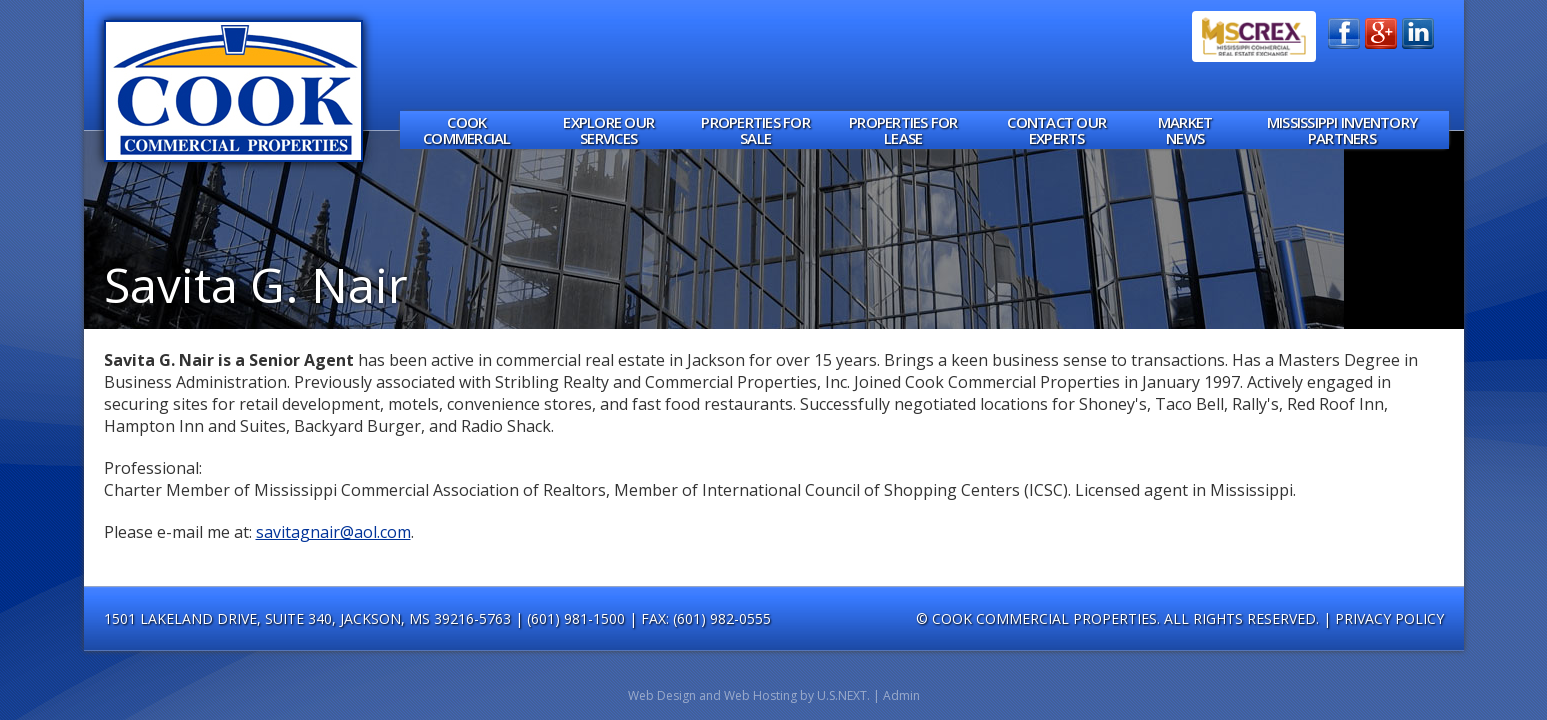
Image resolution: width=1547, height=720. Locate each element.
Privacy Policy (1389, 618)
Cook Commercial (467, 130)
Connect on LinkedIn (1418, 33)
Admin (901, 695)
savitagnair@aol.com (333, 532)
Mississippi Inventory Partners (1342, 130)
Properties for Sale (755, 130)
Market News (1185, 130)
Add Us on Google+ (1381, 33)
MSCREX (1254, 36)
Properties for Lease (903, 130)
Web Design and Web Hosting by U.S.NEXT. (749, 695)
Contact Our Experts (1056, 130)
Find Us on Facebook (1344, 33)
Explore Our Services (608, 130)
